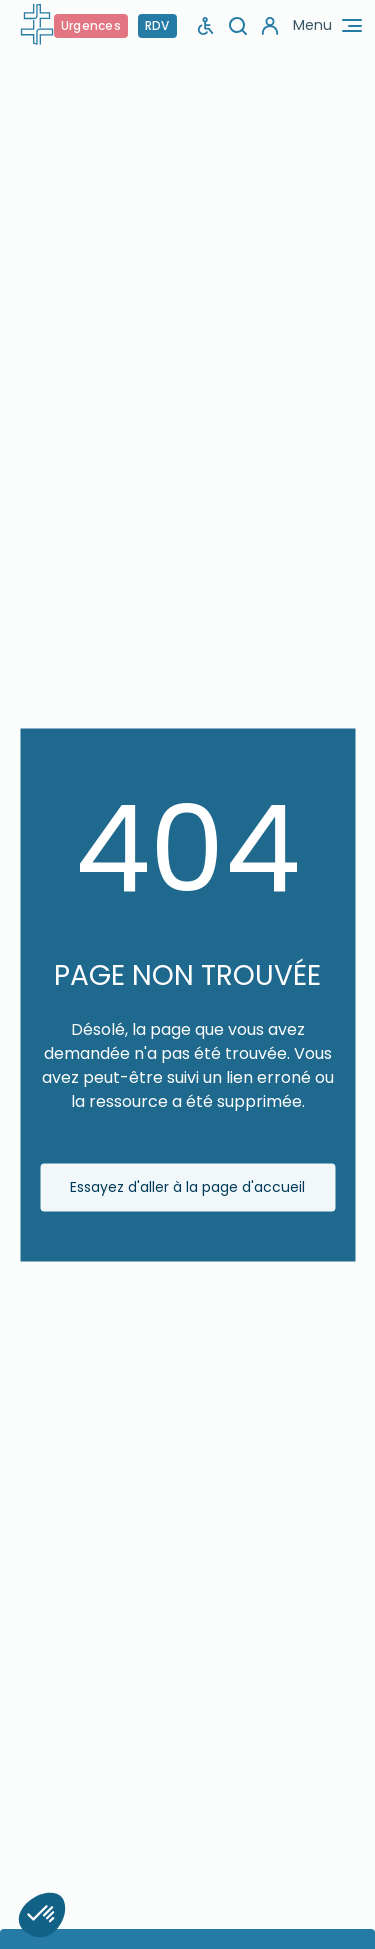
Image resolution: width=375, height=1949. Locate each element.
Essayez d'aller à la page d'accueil (187, 1187)
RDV (157, 25)
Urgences (91, 25)
